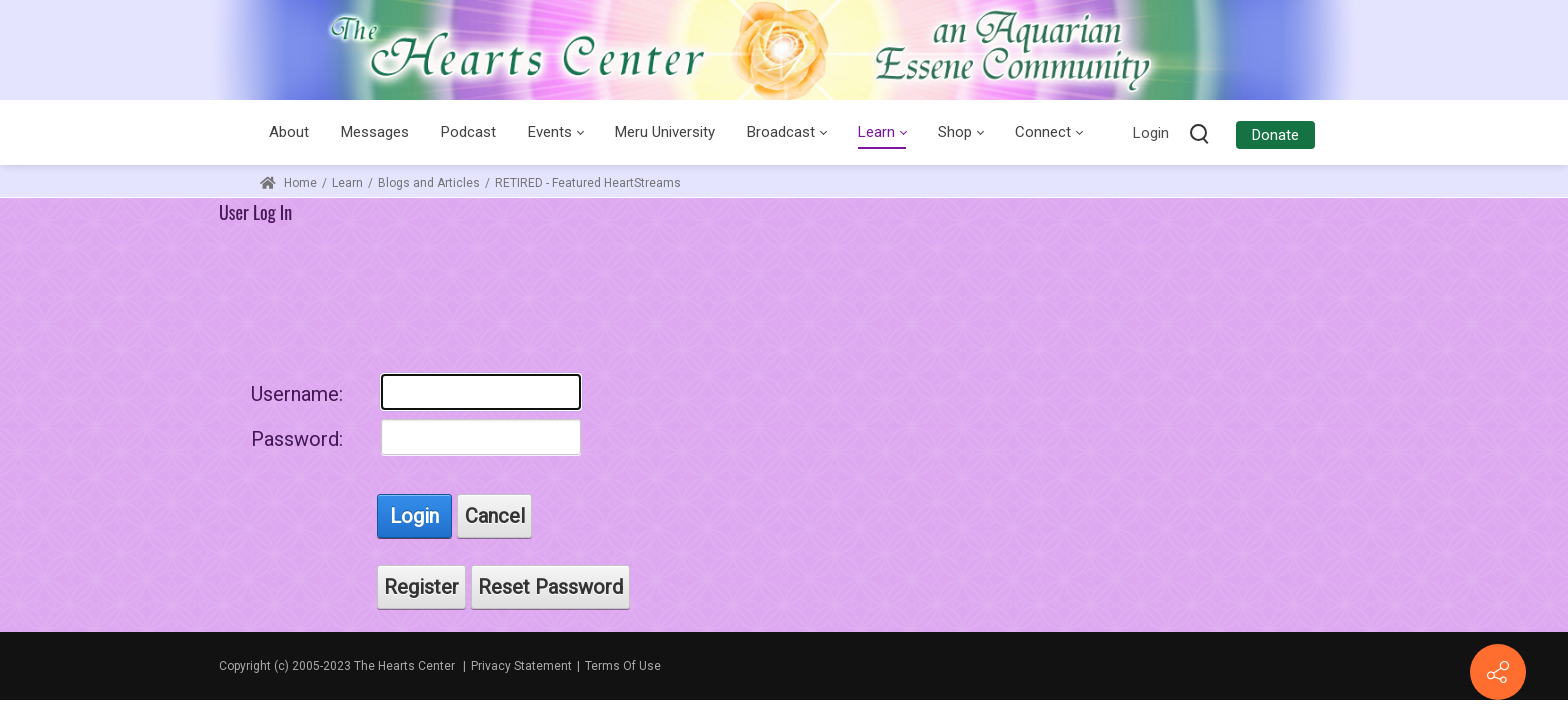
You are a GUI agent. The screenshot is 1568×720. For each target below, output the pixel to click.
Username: (297, 394)
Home (288, 183)
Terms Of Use (623, 666)
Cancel (495, 516)
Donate (1275, 135)
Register (421, 587)
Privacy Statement (521, 666)
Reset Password (550, 587)
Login (1151, 133)
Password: (297, 439)
